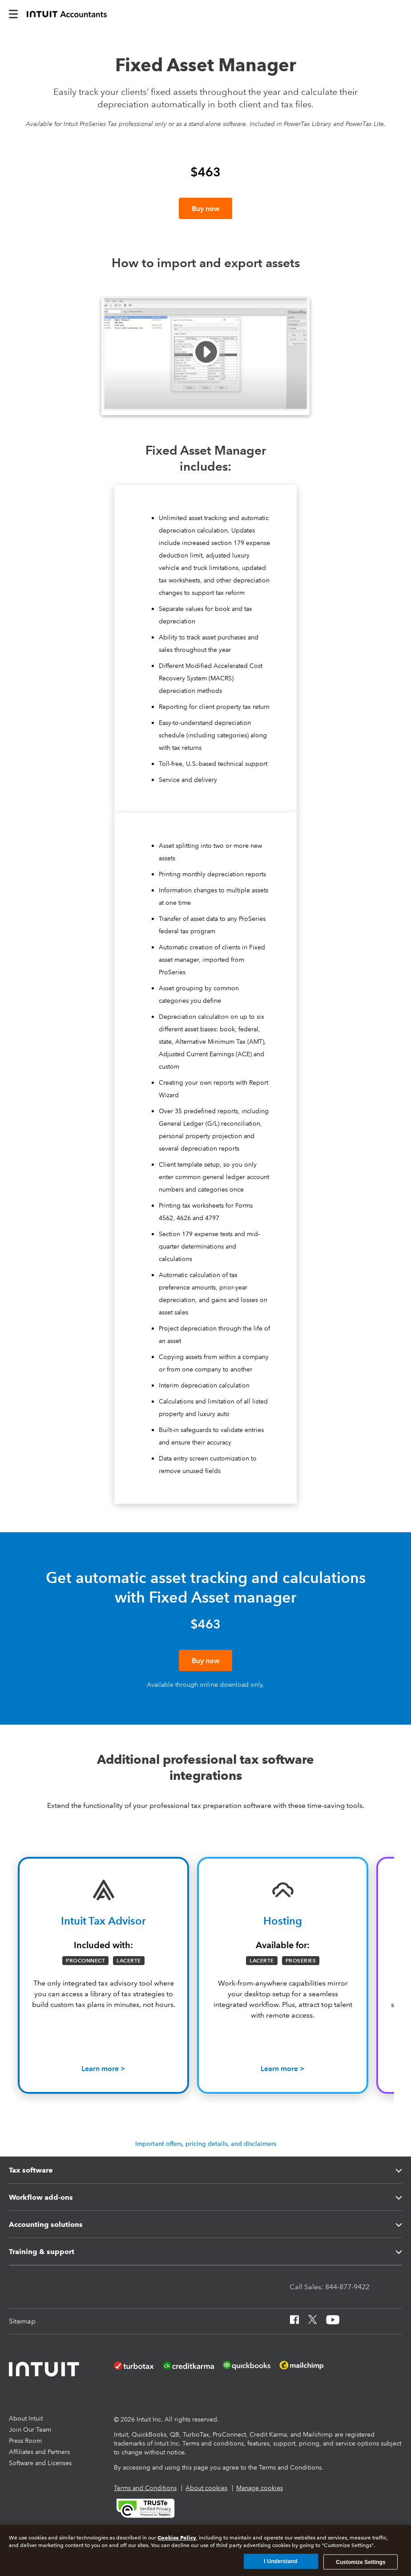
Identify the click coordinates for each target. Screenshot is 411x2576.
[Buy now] (205, 208)
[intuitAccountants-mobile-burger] (13, 13)
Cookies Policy (176, 2537)
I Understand (281, 2561)
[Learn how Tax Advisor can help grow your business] (103, 2089)
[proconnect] (67, 13)
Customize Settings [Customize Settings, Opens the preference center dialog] (360, 2562)
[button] (205, 366)
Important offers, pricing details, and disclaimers (205, 2164)
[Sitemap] (22, 2341)
